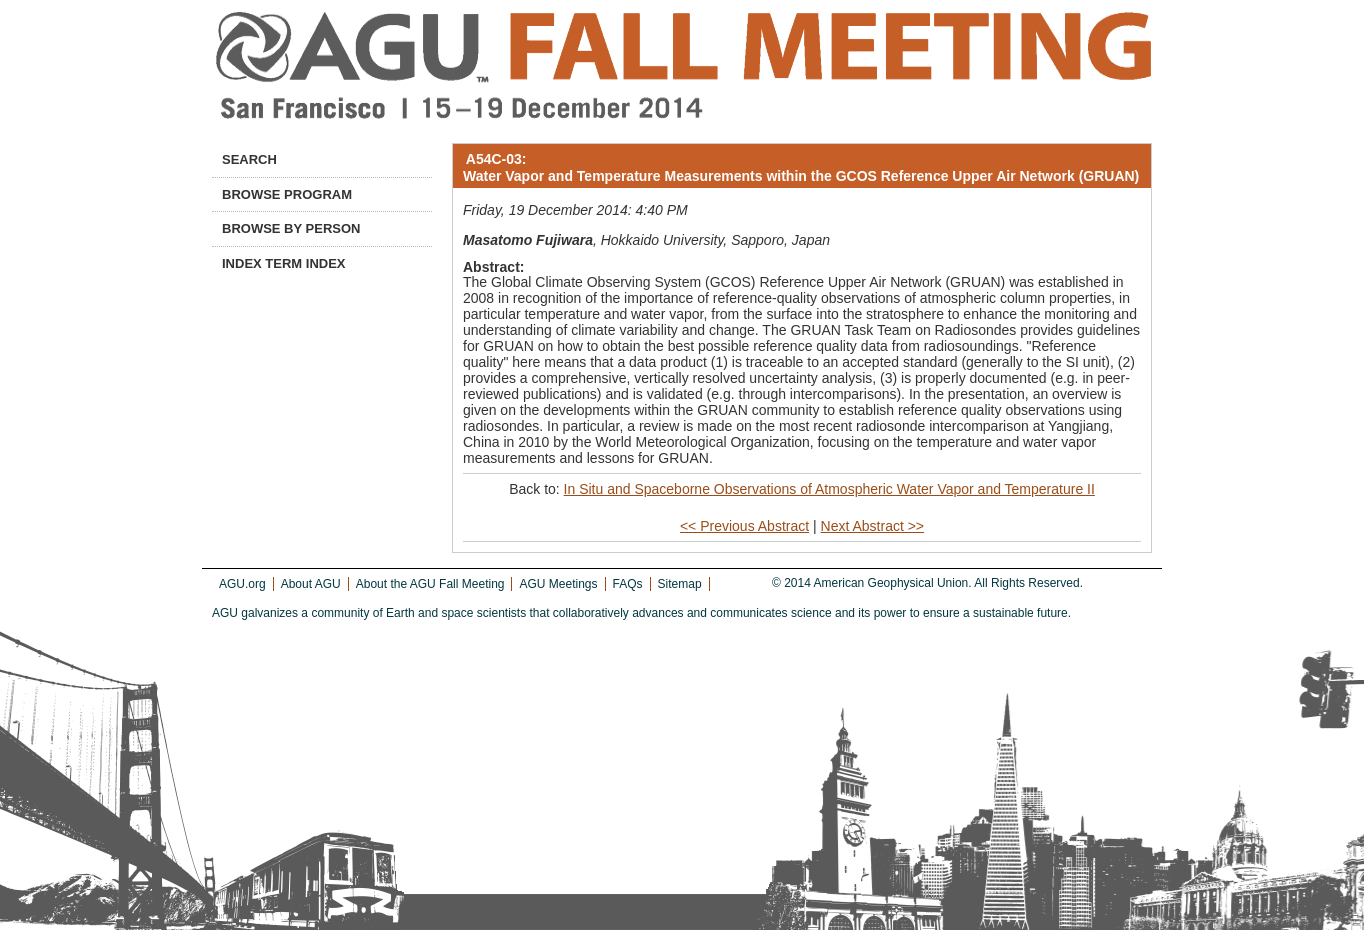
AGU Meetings (558, 584)
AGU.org (242, 584)
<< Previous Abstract (744, 526)
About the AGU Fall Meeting (430, 584)
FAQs (628, 584)
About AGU (311, 584)
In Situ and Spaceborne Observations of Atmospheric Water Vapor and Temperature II (829, 489)
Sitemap (680, 584)
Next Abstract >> (873, 526)
